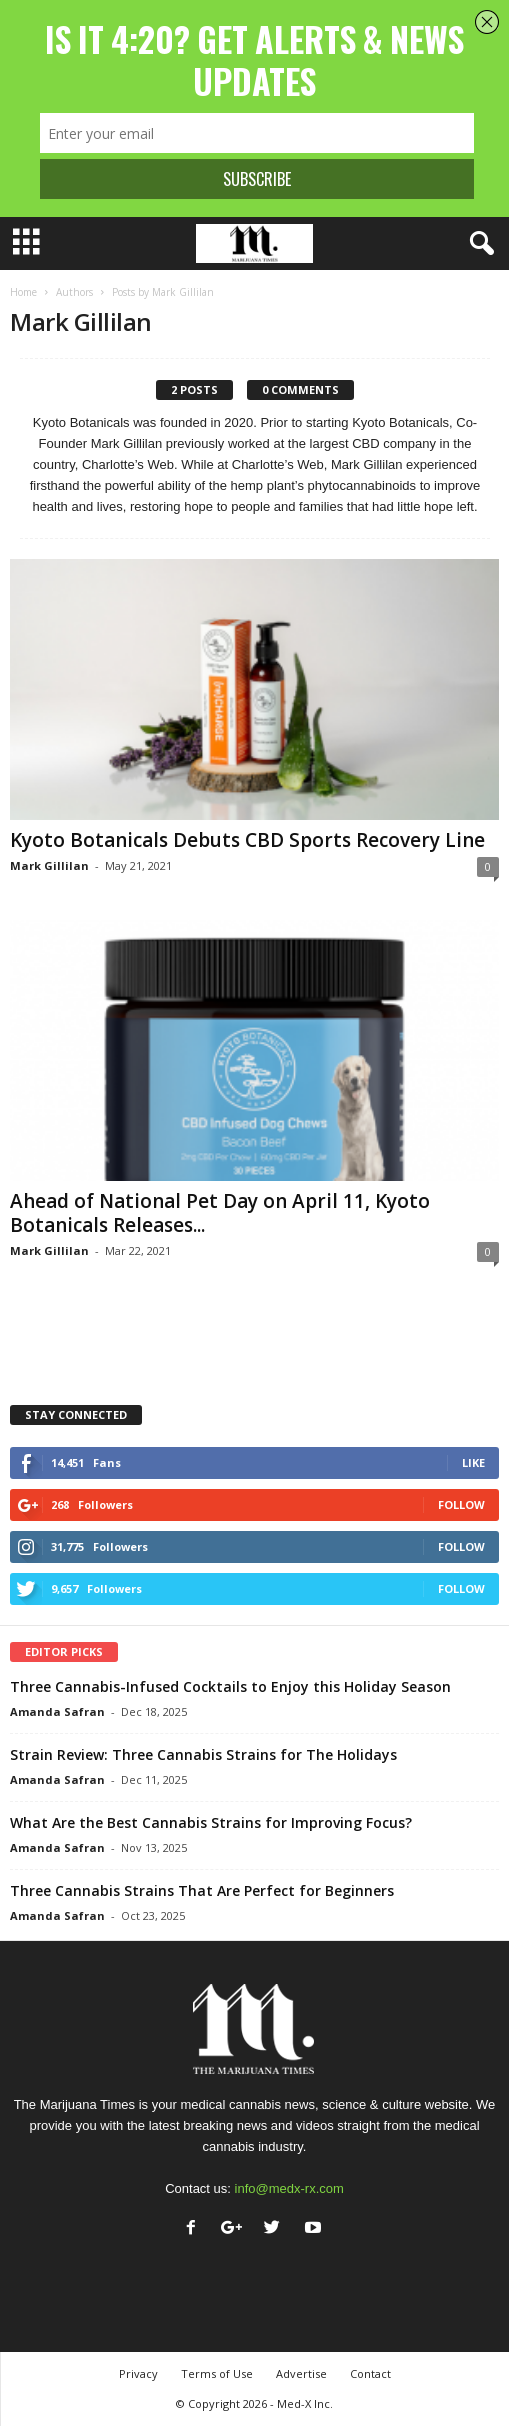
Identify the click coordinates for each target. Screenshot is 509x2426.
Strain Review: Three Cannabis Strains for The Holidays (203, 1754)
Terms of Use (217, 2373)
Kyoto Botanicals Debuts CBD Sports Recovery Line (247, 840)
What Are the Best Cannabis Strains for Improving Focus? (211, 1822)
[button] (478, 244)
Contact (370, 2373)
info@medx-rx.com (289, 2188)
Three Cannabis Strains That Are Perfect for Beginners (202, 1890)
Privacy (138, 2373)
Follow (461, 1504)
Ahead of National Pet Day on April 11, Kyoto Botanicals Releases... (220, 1213)
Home (23, 292)
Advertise (301, 2373)
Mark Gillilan (49, 865)
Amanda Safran (57, 1711)
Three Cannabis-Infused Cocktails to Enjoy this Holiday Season (230, 1686)
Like (473, 1462)
